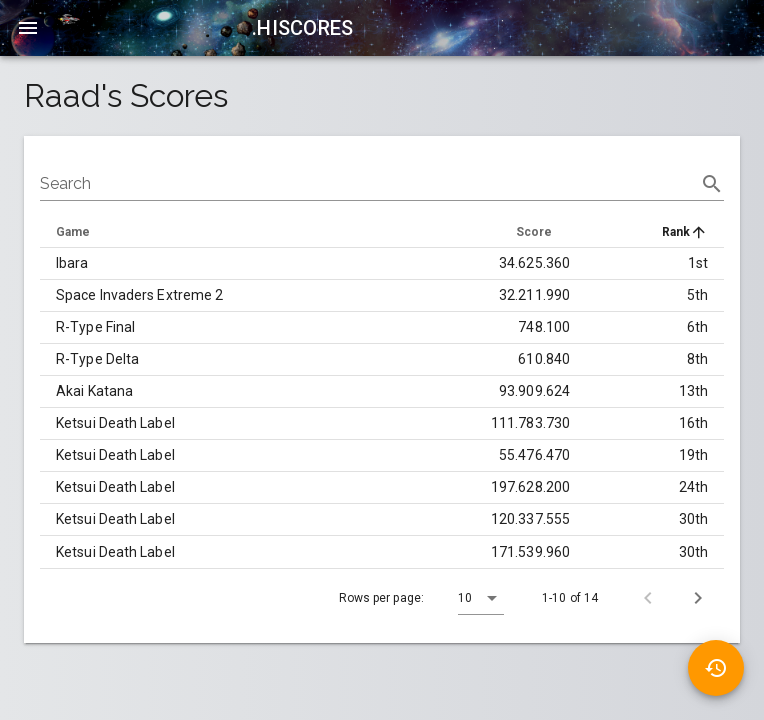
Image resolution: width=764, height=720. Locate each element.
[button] (481, 598)
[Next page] (698, 598)
